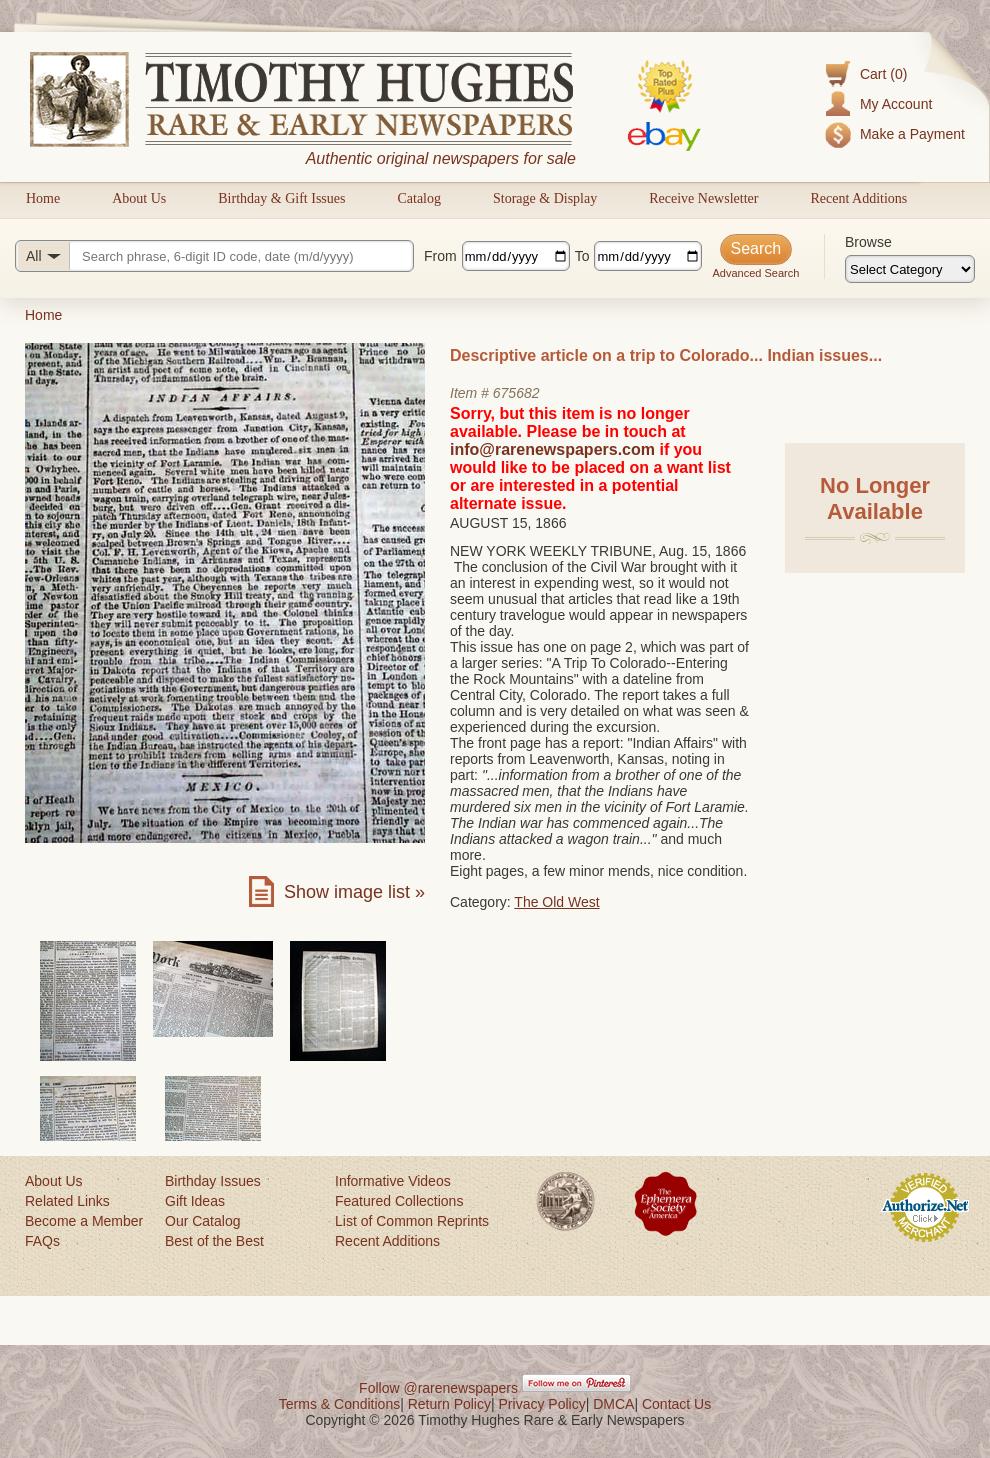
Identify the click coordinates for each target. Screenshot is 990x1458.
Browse (868, 242)
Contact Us (676, 1404)
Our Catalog (202, 1221)
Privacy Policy (542, 1404)
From (440, 256)
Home (43, 198)
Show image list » (354, 892)
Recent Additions (858, 198)
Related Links (67, 1201)
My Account (896, 104)
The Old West (556, 902)
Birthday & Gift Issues (281, 198)
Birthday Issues (213, 1181)
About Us (139, 198)
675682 (516, 393)
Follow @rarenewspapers (438, 1388)
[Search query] (214, 256)
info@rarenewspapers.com (552, 449)
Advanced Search (755, 273)
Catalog (419, 198)
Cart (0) (883, 74)
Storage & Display (545, 198)
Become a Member (84, 1221)
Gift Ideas (195, 1201)
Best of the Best (214, 1241)
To (582, 256)
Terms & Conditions (339, 1404)
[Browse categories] (910, 269)
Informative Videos (393, 1181)
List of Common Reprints (412, 1221)
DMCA (613, 1404)
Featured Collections (399, 1201)
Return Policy (449, 1404)
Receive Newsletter (703, 198)
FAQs (42, 1241)
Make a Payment (912, 134)
